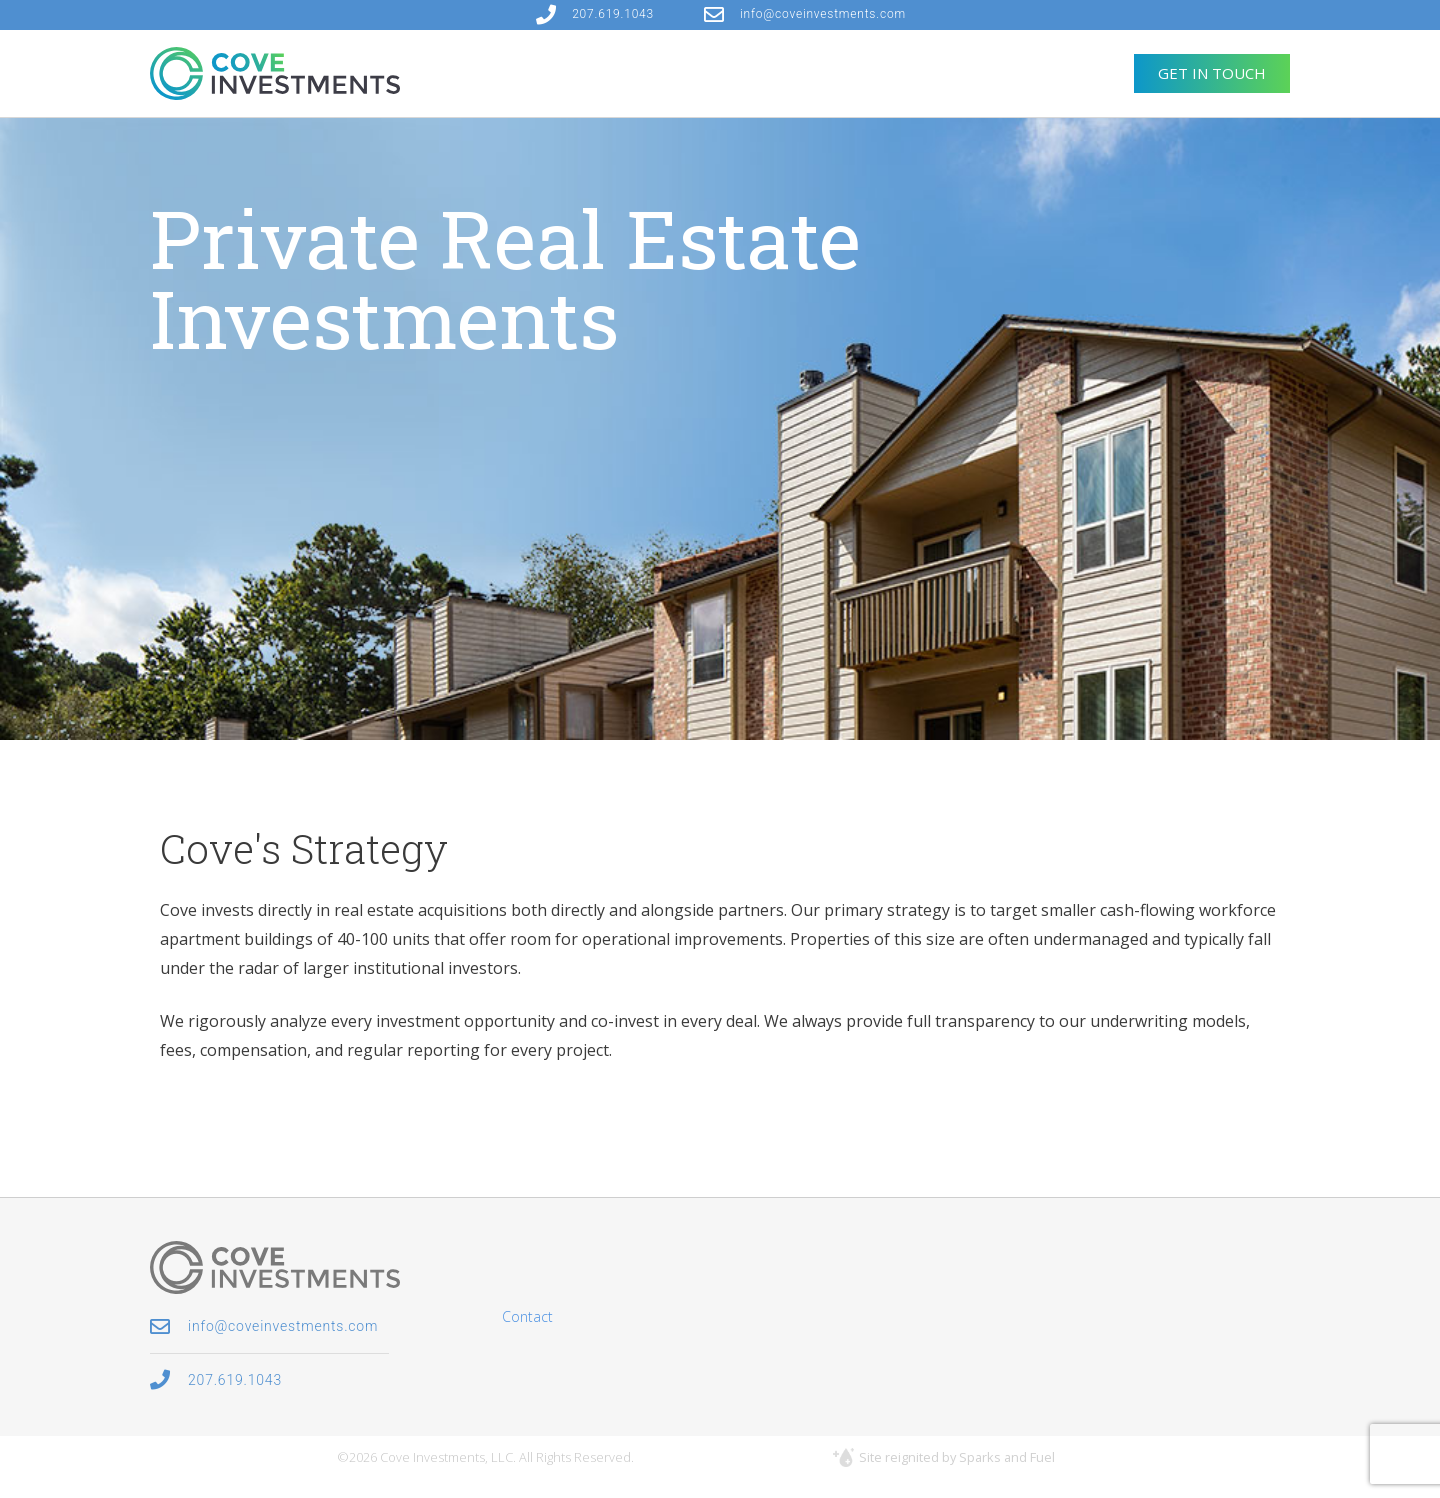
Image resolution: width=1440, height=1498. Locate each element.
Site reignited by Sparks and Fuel (957, 1457)
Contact (527, 1316)
